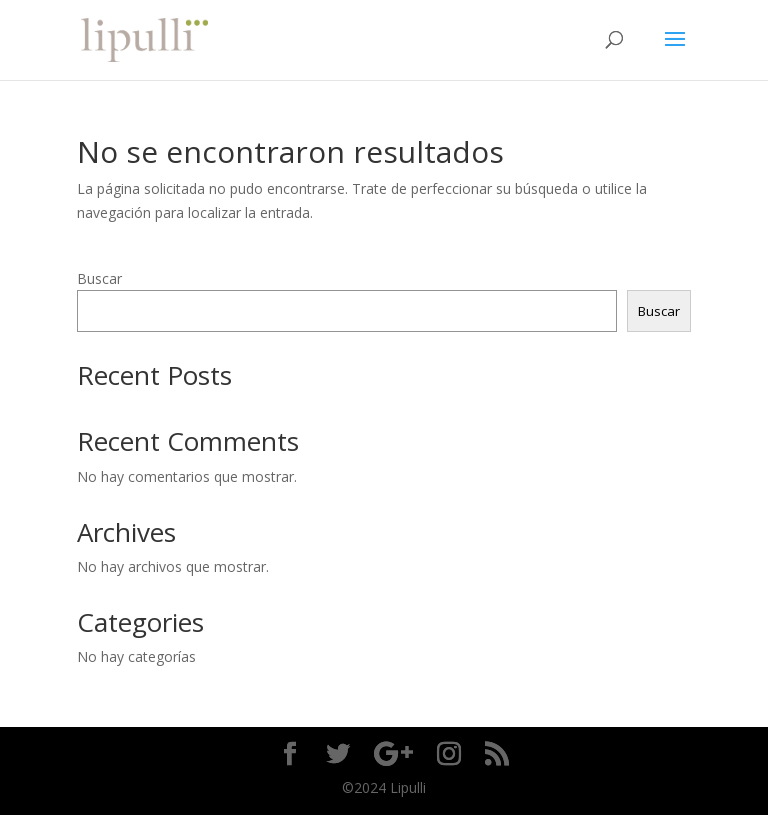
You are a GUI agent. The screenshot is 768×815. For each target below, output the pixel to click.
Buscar (99, 278)
